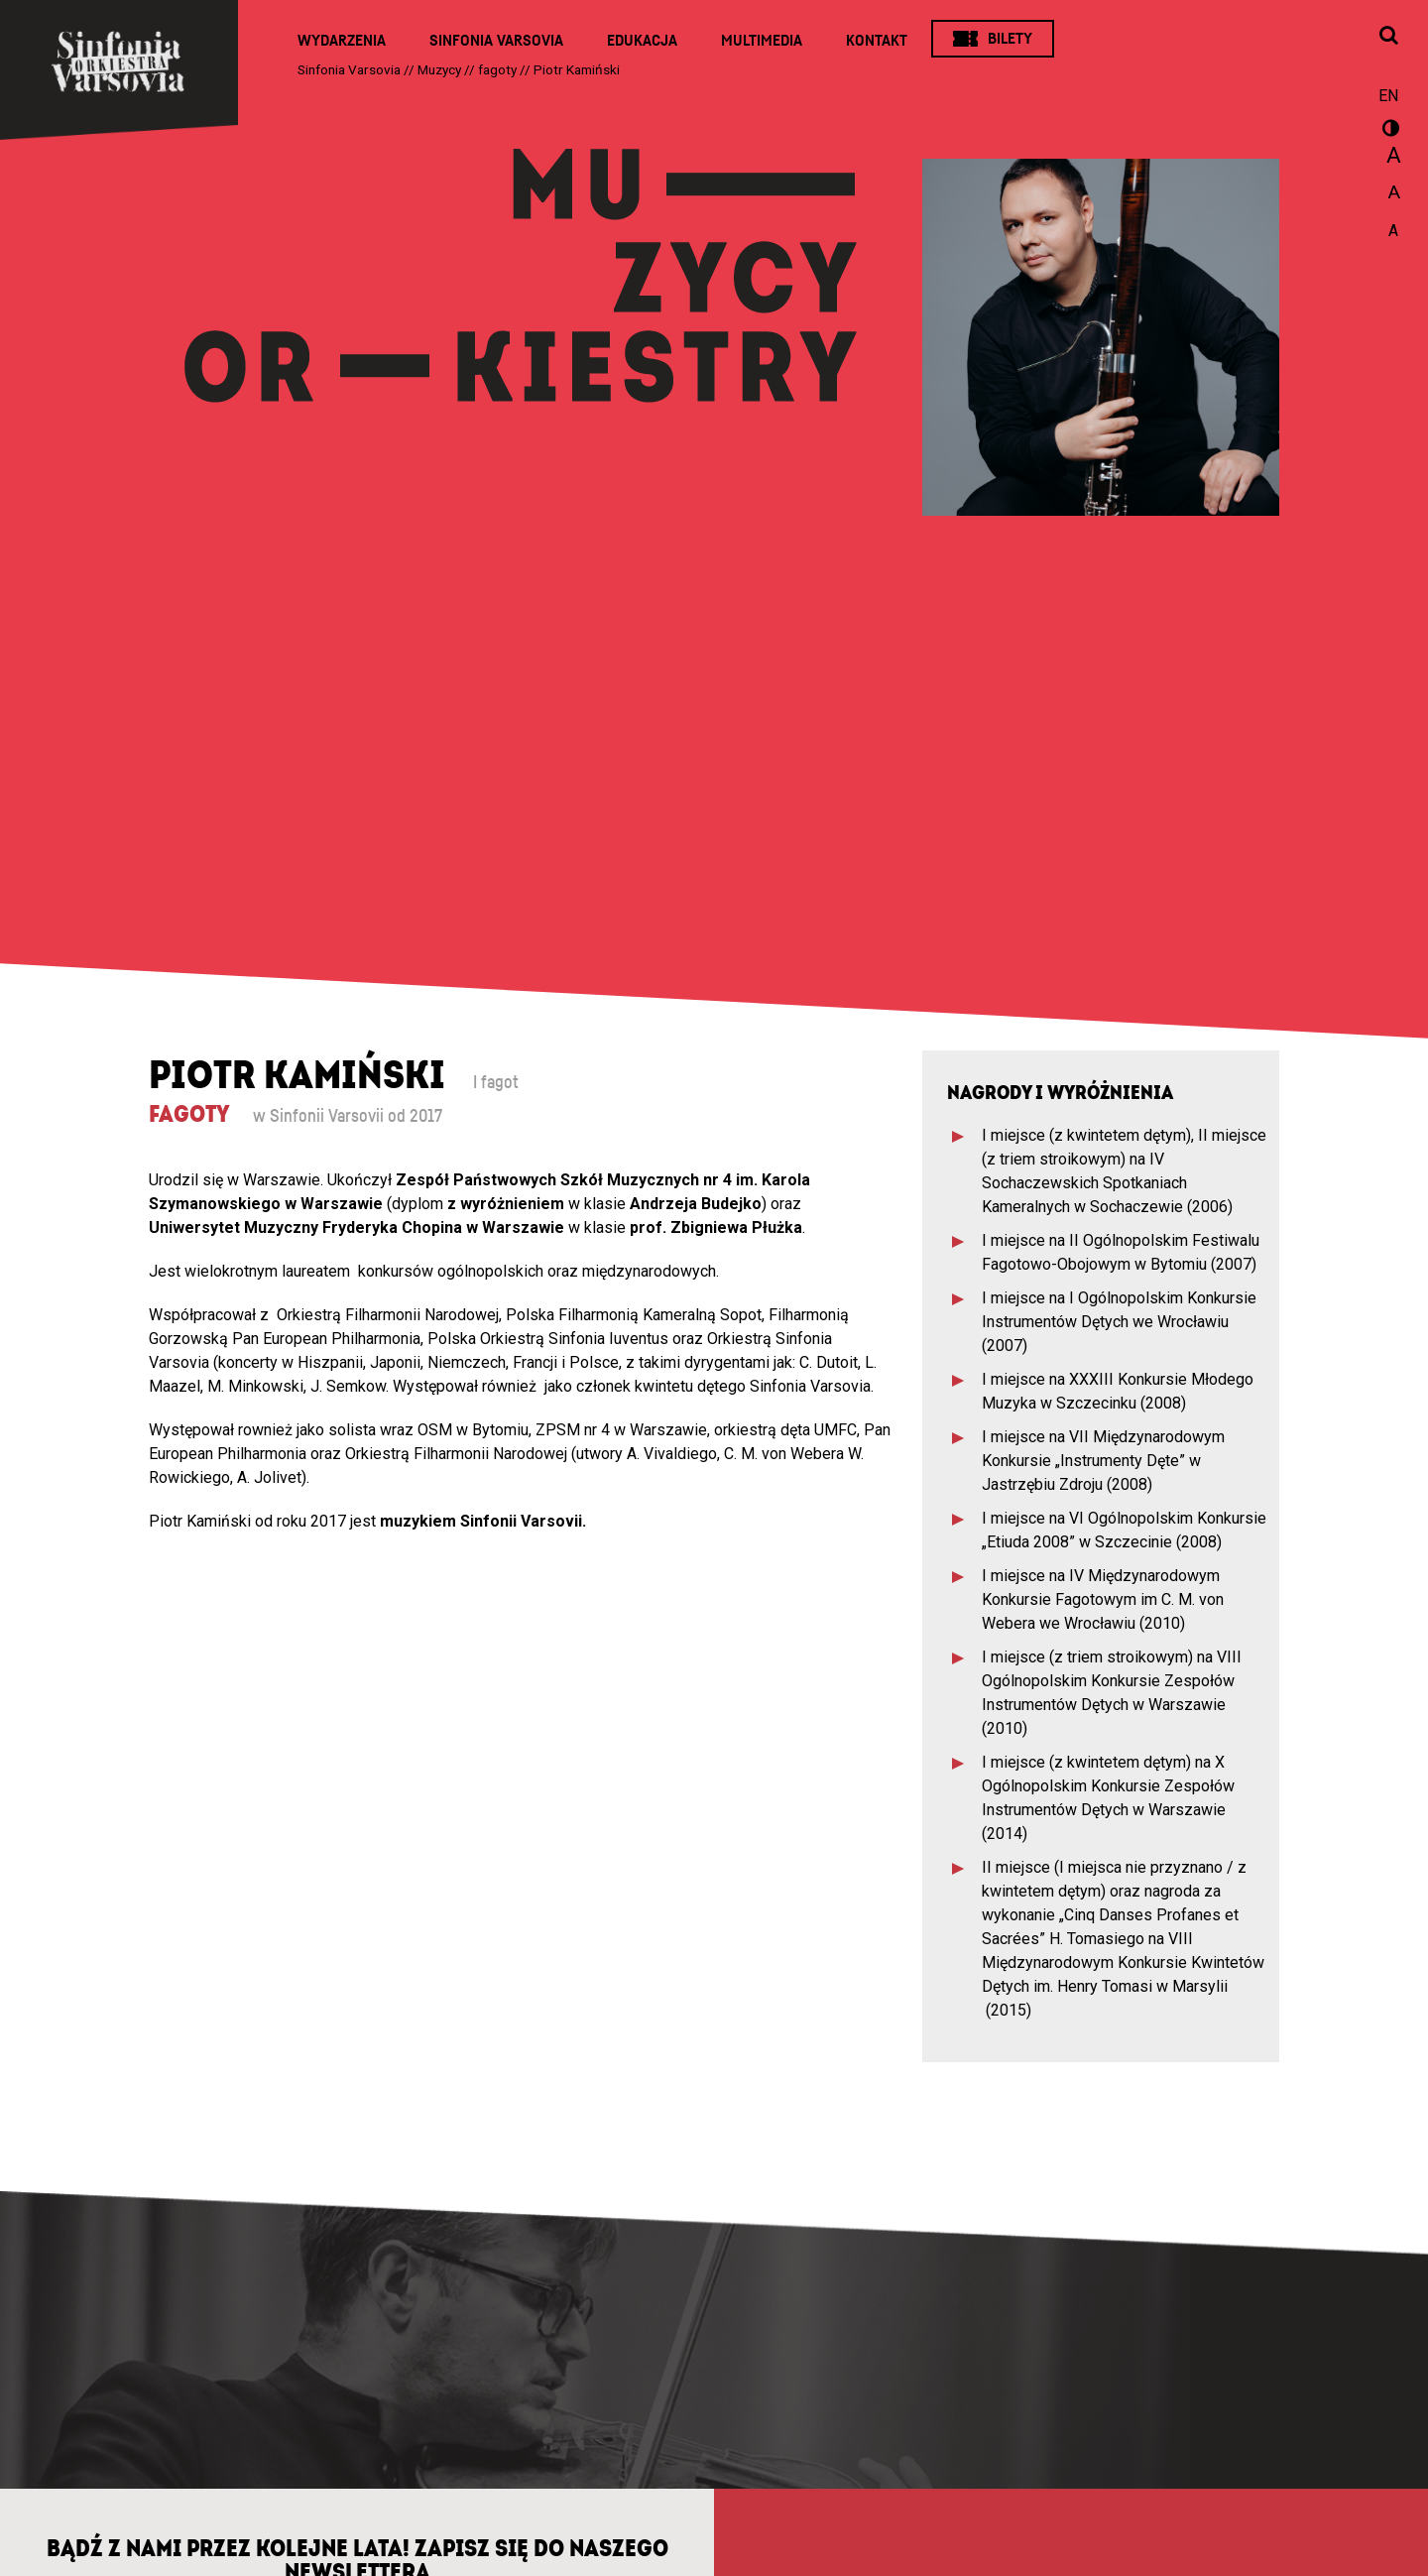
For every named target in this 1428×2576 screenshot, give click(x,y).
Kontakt (876, 41)
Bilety (1010, 39)
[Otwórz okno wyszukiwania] (1388, 37)
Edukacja (642, 41)
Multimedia (761, 41)
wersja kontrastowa (1388, 131)
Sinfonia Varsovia (496, 41)
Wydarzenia (342, 41)
